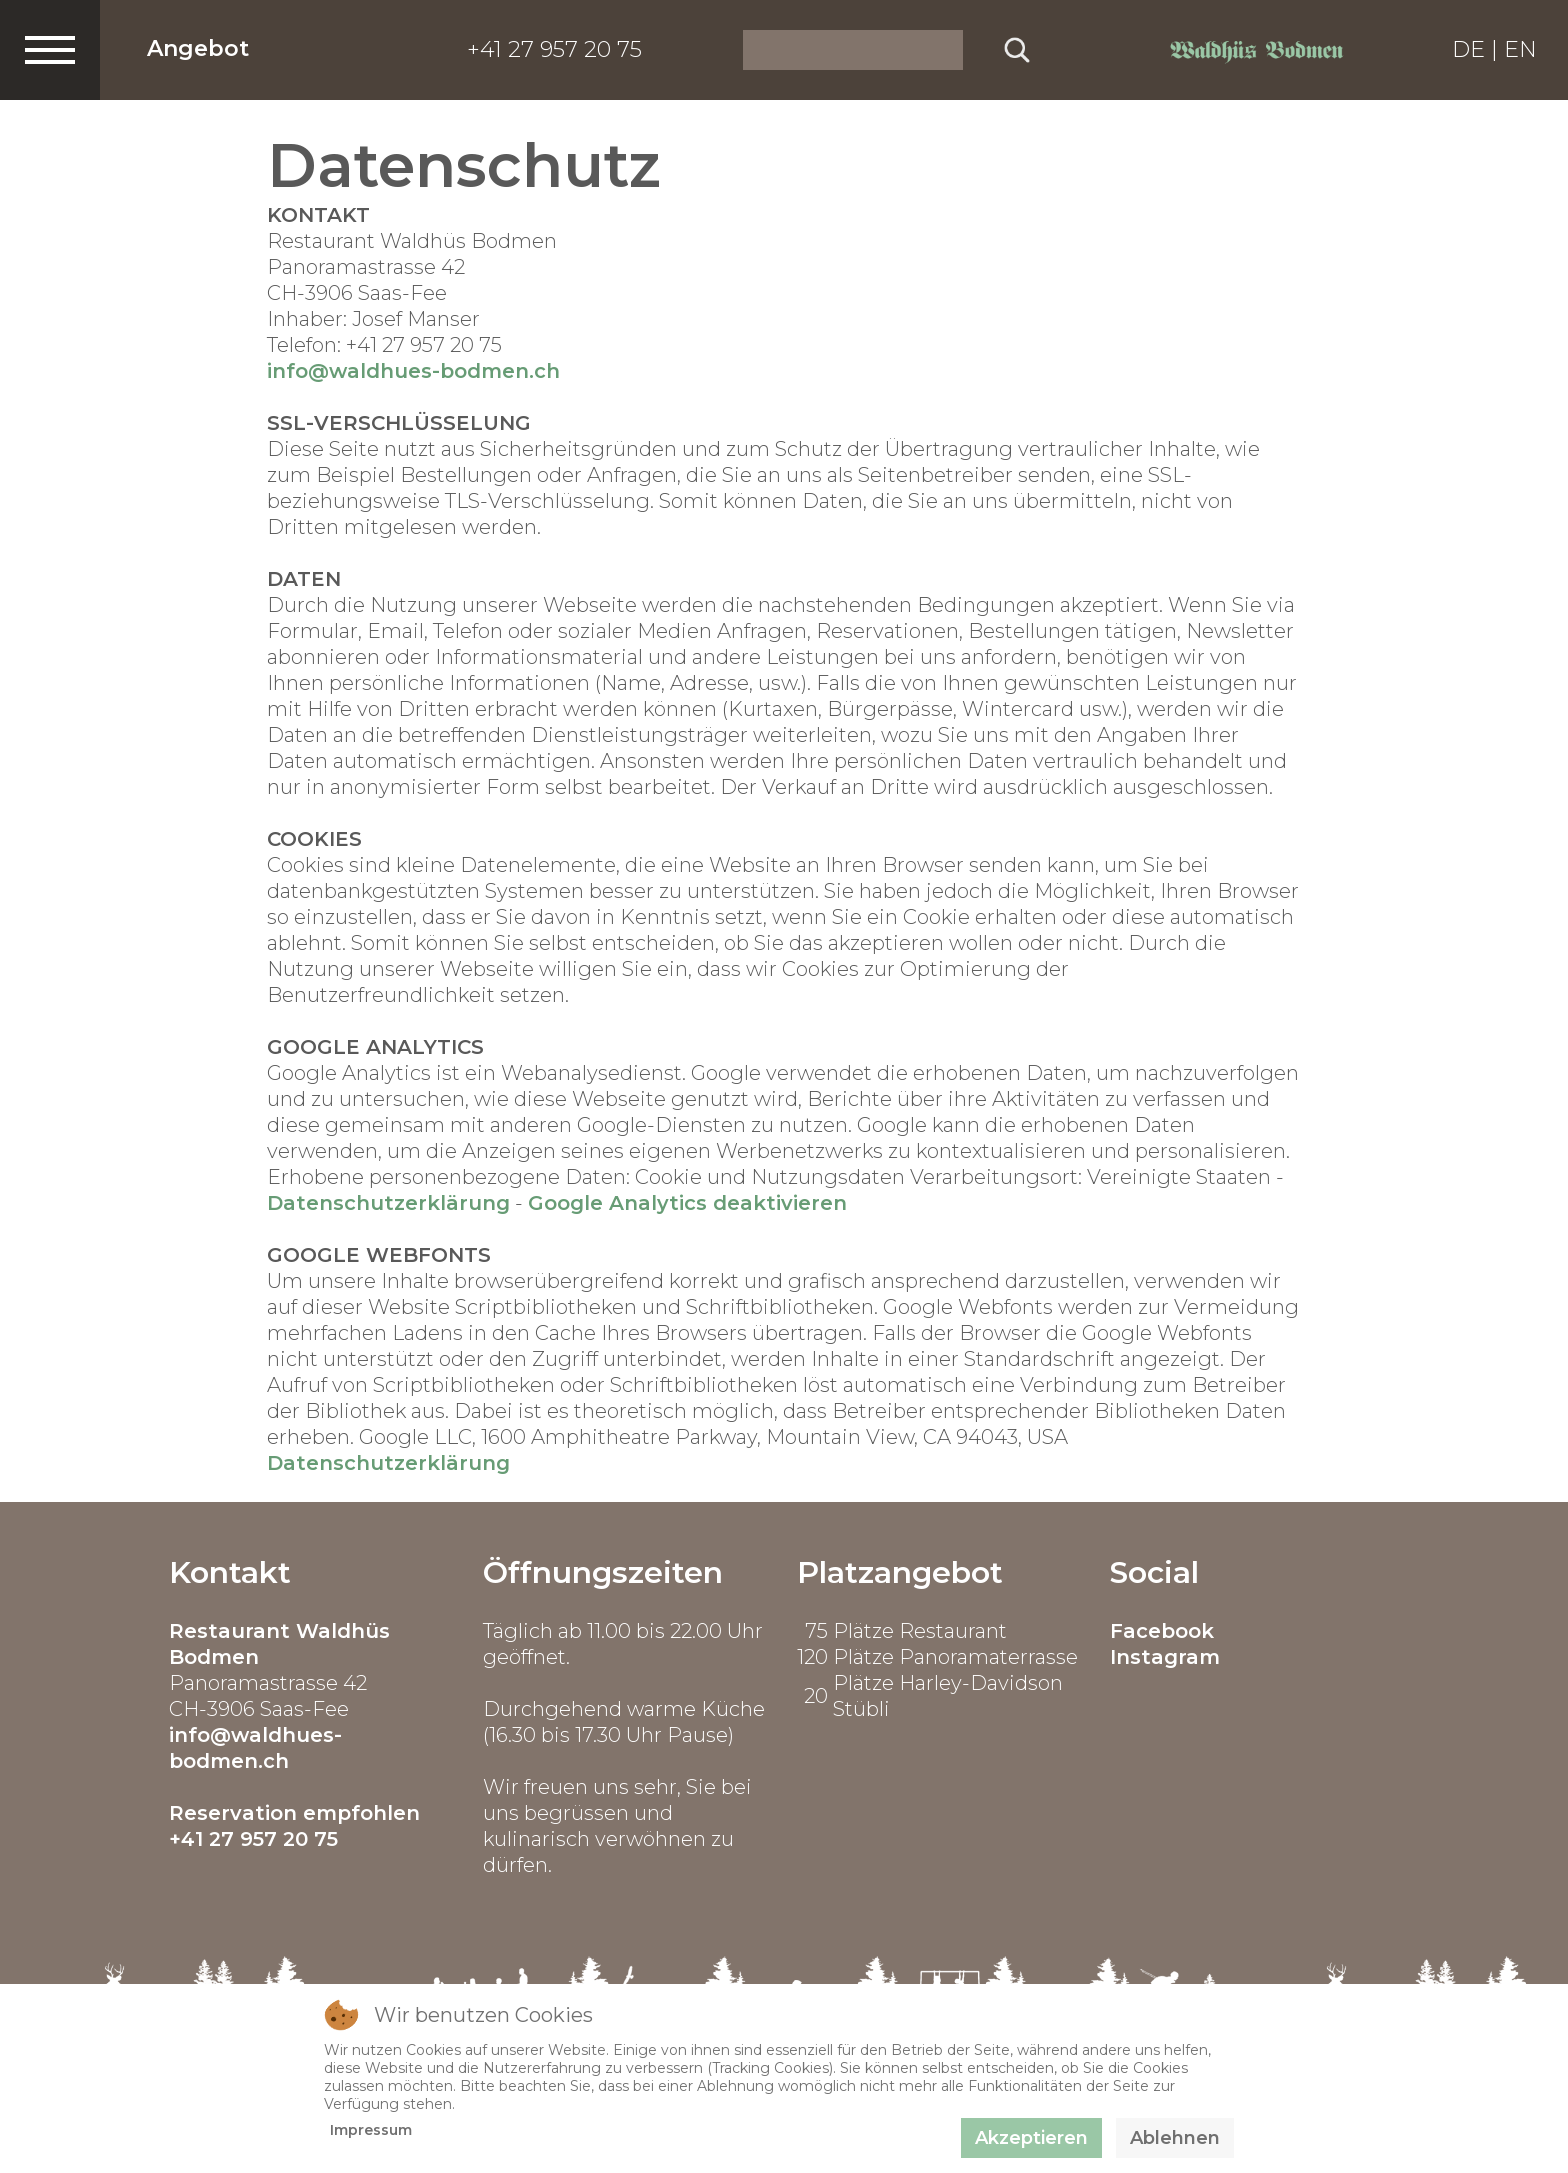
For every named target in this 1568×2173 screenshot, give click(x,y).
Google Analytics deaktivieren (687, 1203)
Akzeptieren (1031, 2138)
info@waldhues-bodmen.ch (413, 371)
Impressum (371, 2130)
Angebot (198, 48)
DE (1468, 49)
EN (1520, 49)
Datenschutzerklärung (388, 1203)
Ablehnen (1175, 2138)
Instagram (1165, 1657)
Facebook (1162, 1631)
